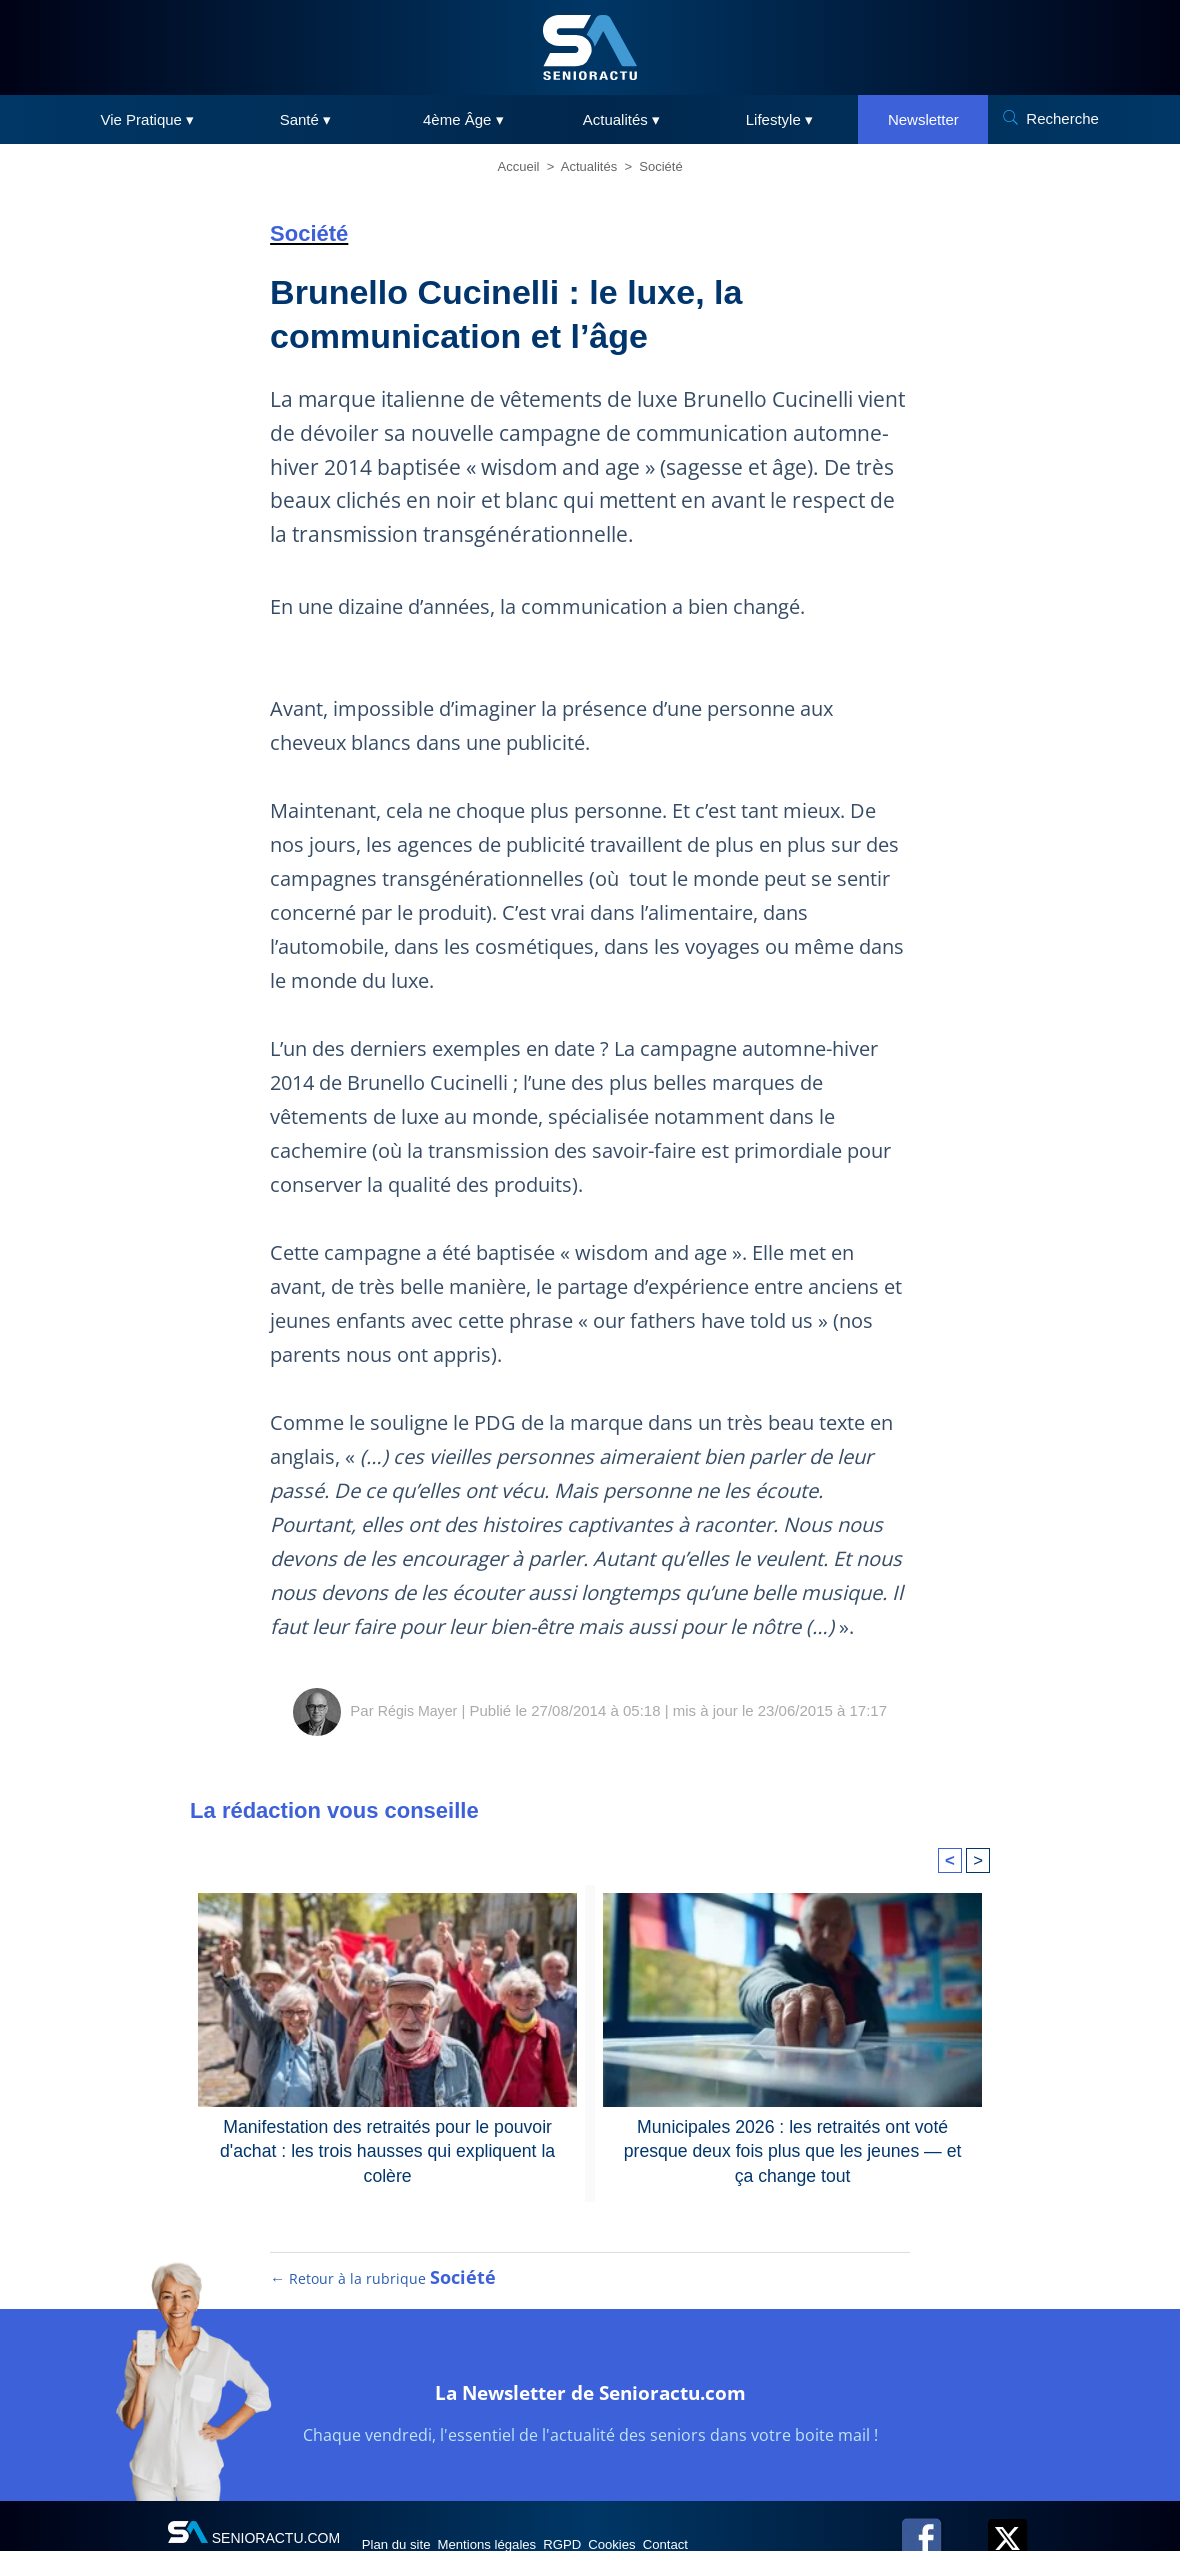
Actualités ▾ (621, 119)
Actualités (589, 166)
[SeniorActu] (590, 47)
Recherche (1062, 118)
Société (660, 166)
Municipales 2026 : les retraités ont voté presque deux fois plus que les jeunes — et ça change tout (792, 2136)
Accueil (519, 166)
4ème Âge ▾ (463, 119)
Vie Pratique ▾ (148, 119)
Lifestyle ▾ (779, 119)
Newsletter (923, 119)
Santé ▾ (305, 119)
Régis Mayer (417, 1710)
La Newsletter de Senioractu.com (590, 2409)
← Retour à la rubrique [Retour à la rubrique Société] (384, 2299)
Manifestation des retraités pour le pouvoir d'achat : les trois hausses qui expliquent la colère (387, 2136)
